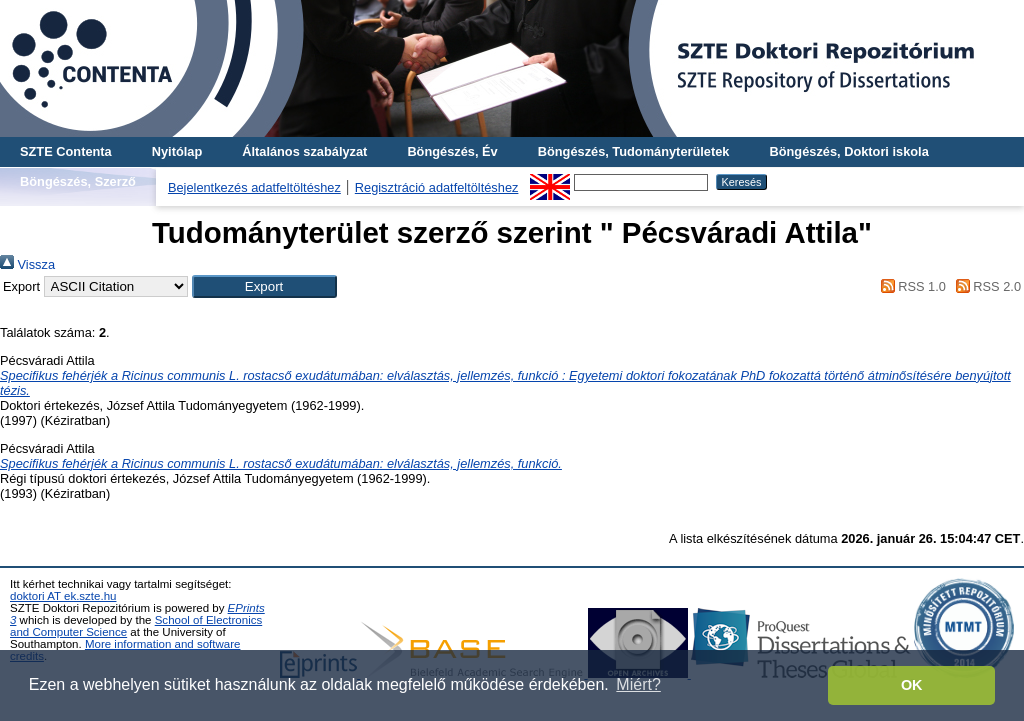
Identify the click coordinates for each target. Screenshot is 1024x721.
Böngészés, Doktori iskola (848, 151)
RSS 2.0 (985, 286)
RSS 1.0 (910, 286)
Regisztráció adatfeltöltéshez (437, 187)
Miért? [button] (638, 684)
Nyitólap (177, 151)
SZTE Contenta (66, 151)
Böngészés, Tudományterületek (634, 151)
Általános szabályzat (304, 151)
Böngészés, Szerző (78, 181)
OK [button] (912, 685)
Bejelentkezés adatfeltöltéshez (254, 187)
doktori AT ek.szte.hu (63, 596)
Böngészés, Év (452, 151)
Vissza (27, 264)
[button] (264, 286)
